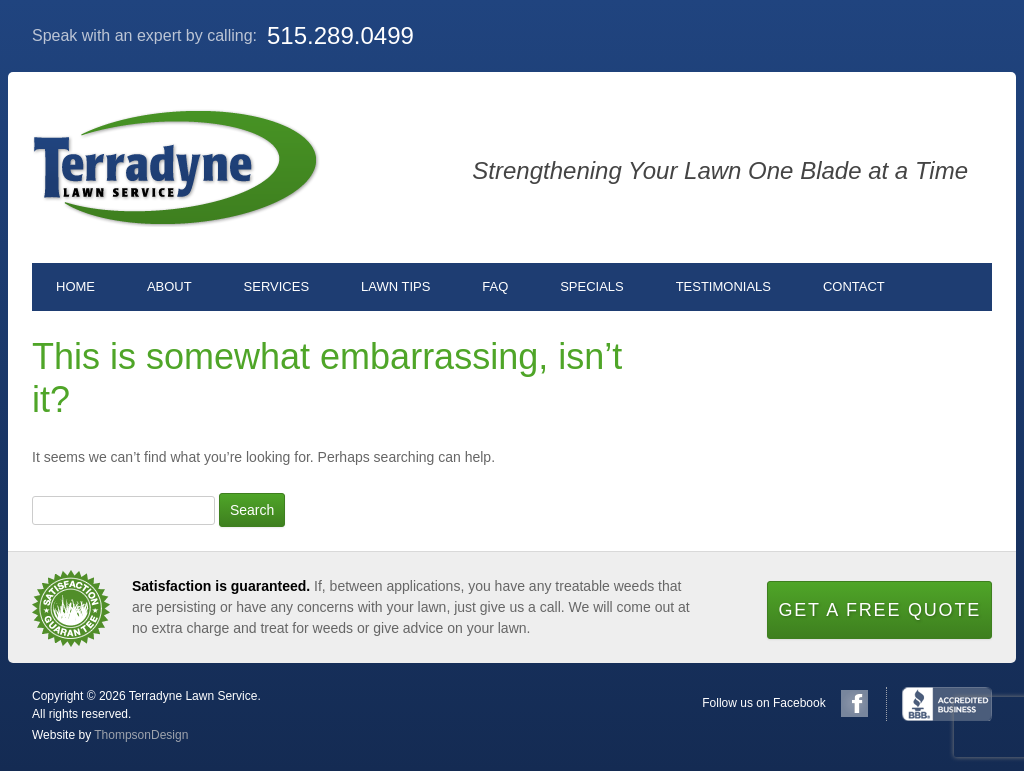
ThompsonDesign (141, 735)
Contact (854, 286)
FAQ (495, 286)
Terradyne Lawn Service (176, 167)
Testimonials (723, 286)
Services (277, 286)
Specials (592, 286)
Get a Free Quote (879, 610)
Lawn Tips (395, 286)
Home (75, 286)
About (169, 286)
